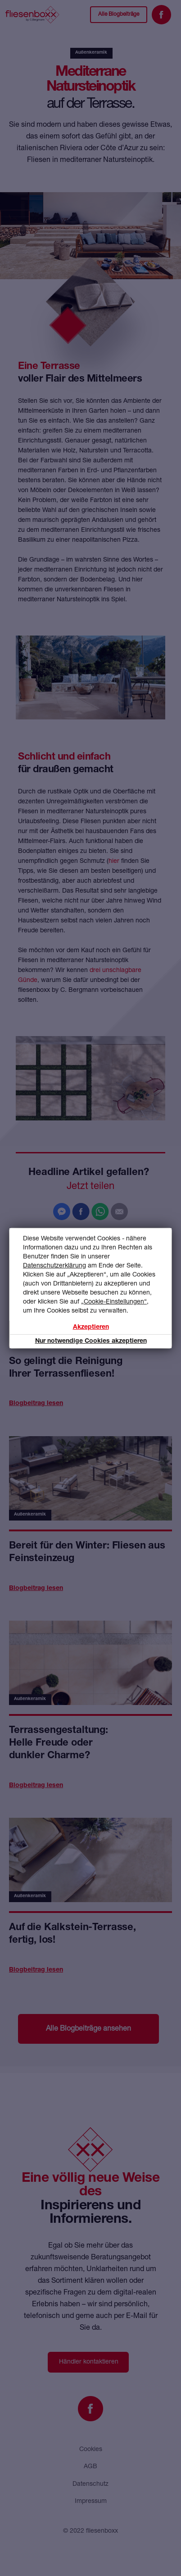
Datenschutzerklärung (54, 1264)
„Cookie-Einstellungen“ (114, 1301)
